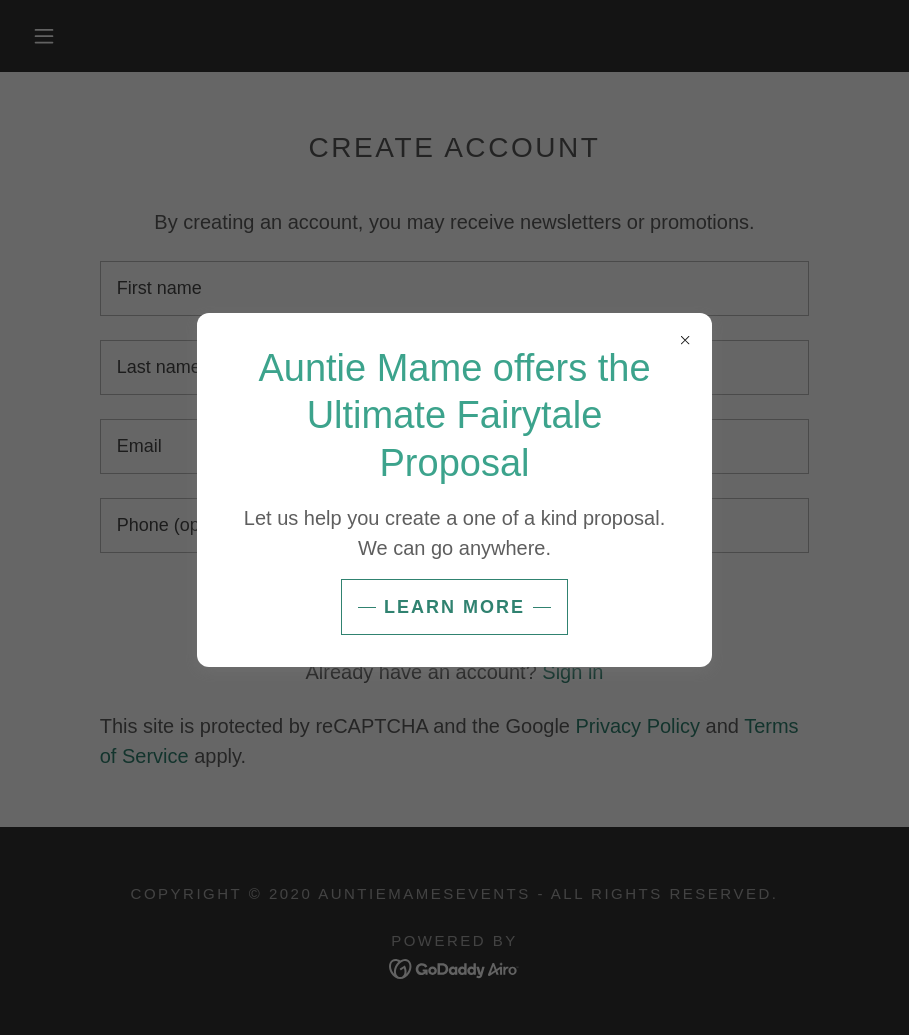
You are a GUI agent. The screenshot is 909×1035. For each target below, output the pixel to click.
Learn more (454, 607)
